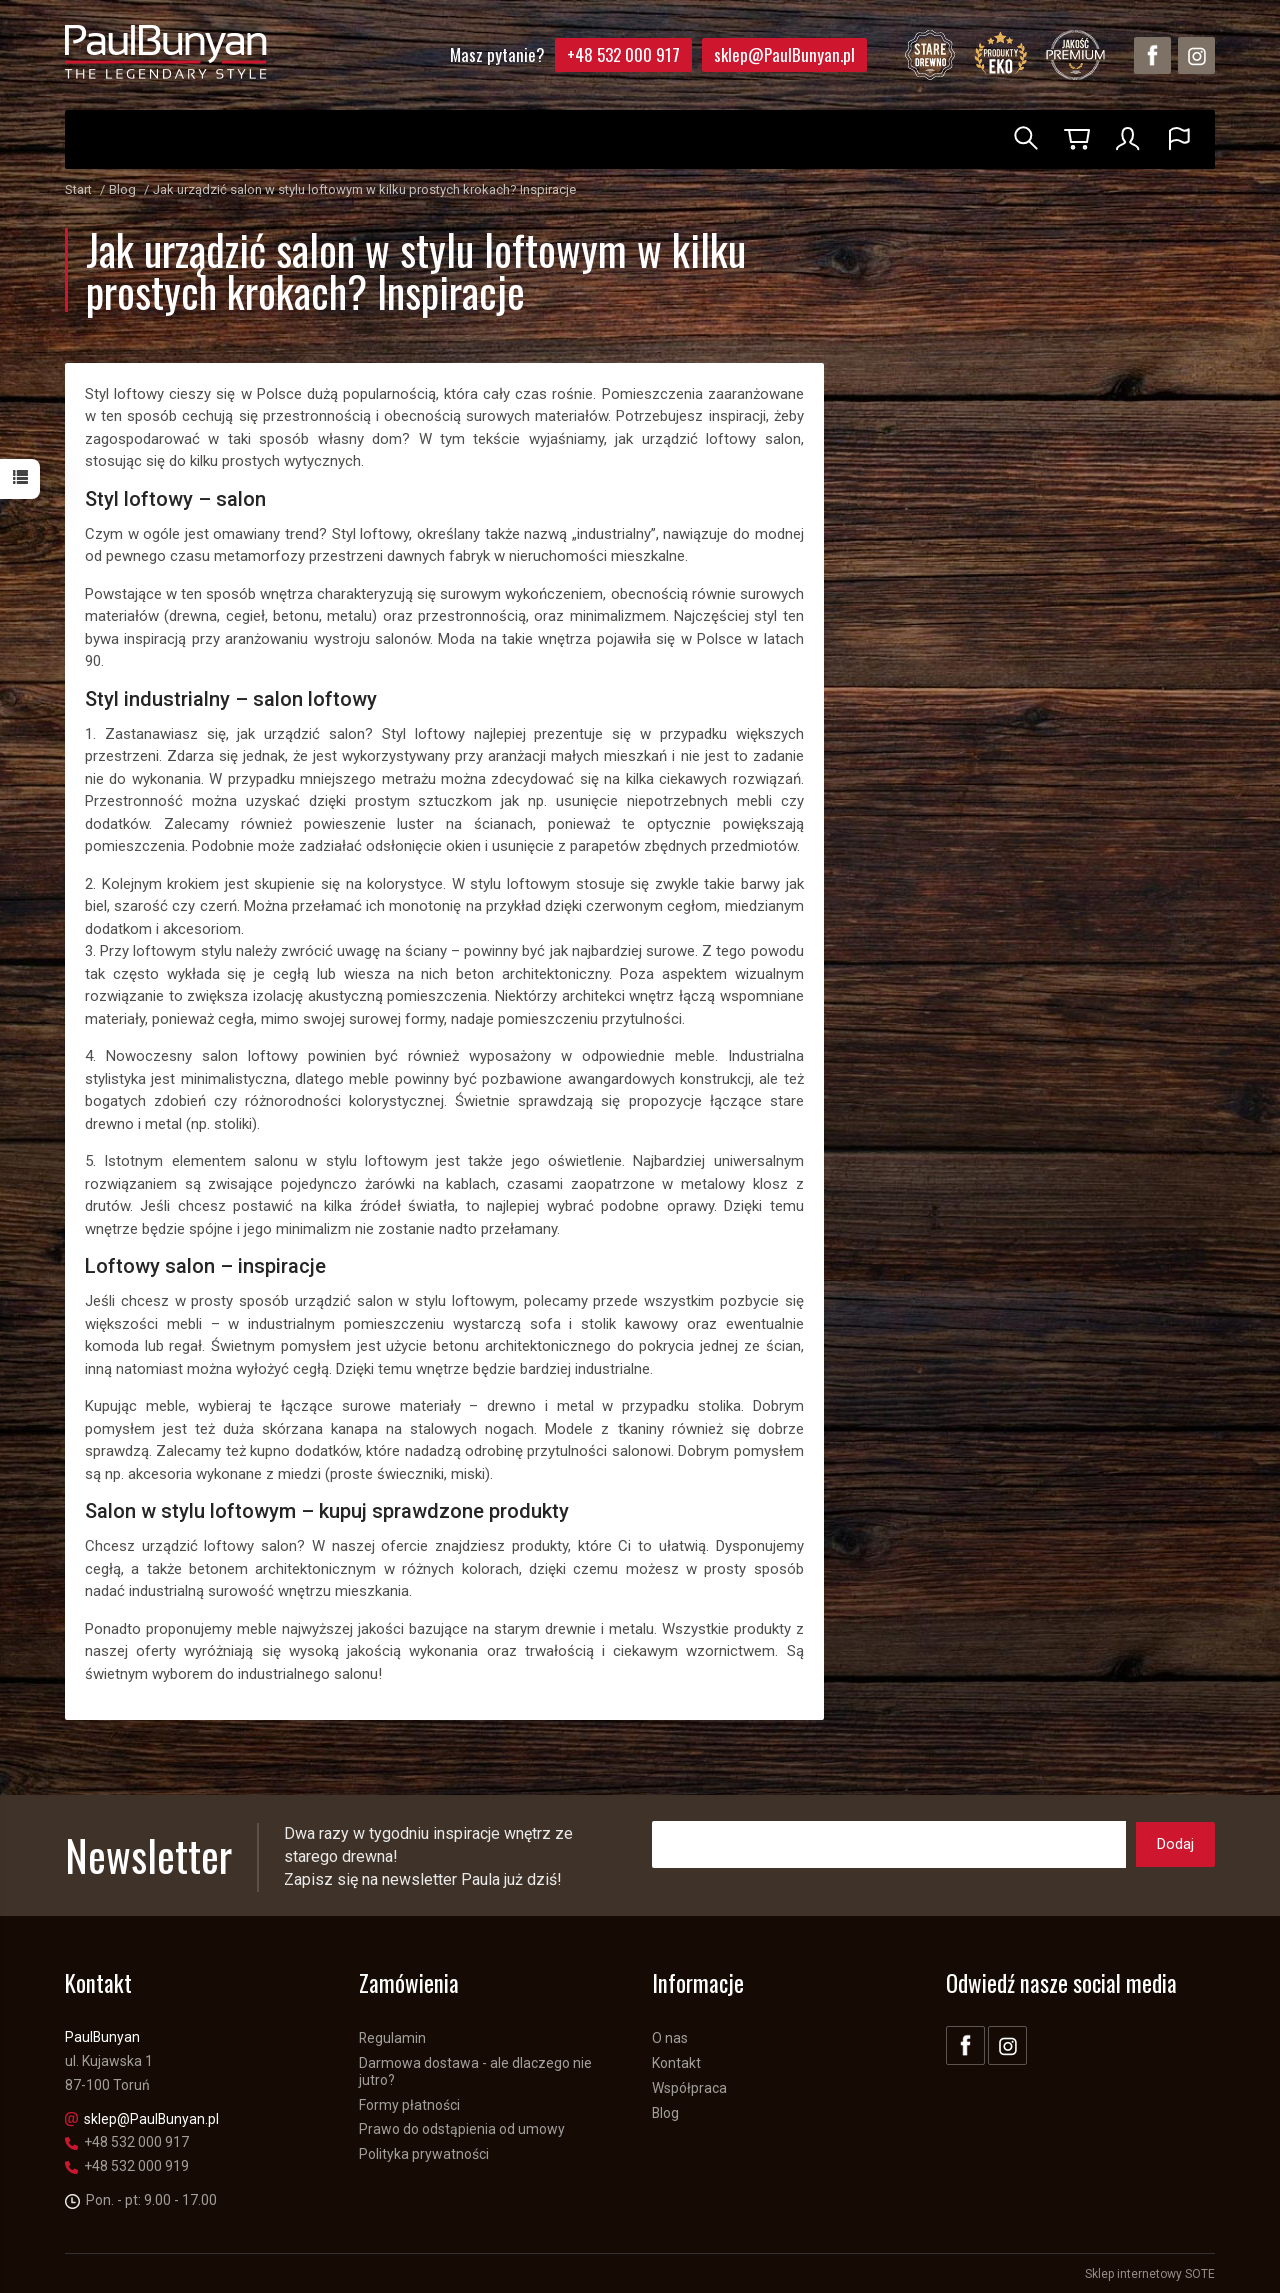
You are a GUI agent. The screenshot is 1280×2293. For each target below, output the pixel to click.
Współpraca (689, 2087)
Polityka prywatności (424, 2154)
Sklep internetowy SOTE (1150, 2273)
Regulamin (392, 2038)
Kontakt (676, 2063)
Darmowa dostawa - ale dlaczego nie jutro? (475, 2071)
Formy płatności (409, 2104)
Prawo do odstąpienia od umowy (462, 2129)
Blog (665, 2112)
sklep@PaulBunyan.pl (784, 54)
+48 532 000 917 (623, 54)
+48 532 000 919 (127, 2166)
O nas (670, 2038)
